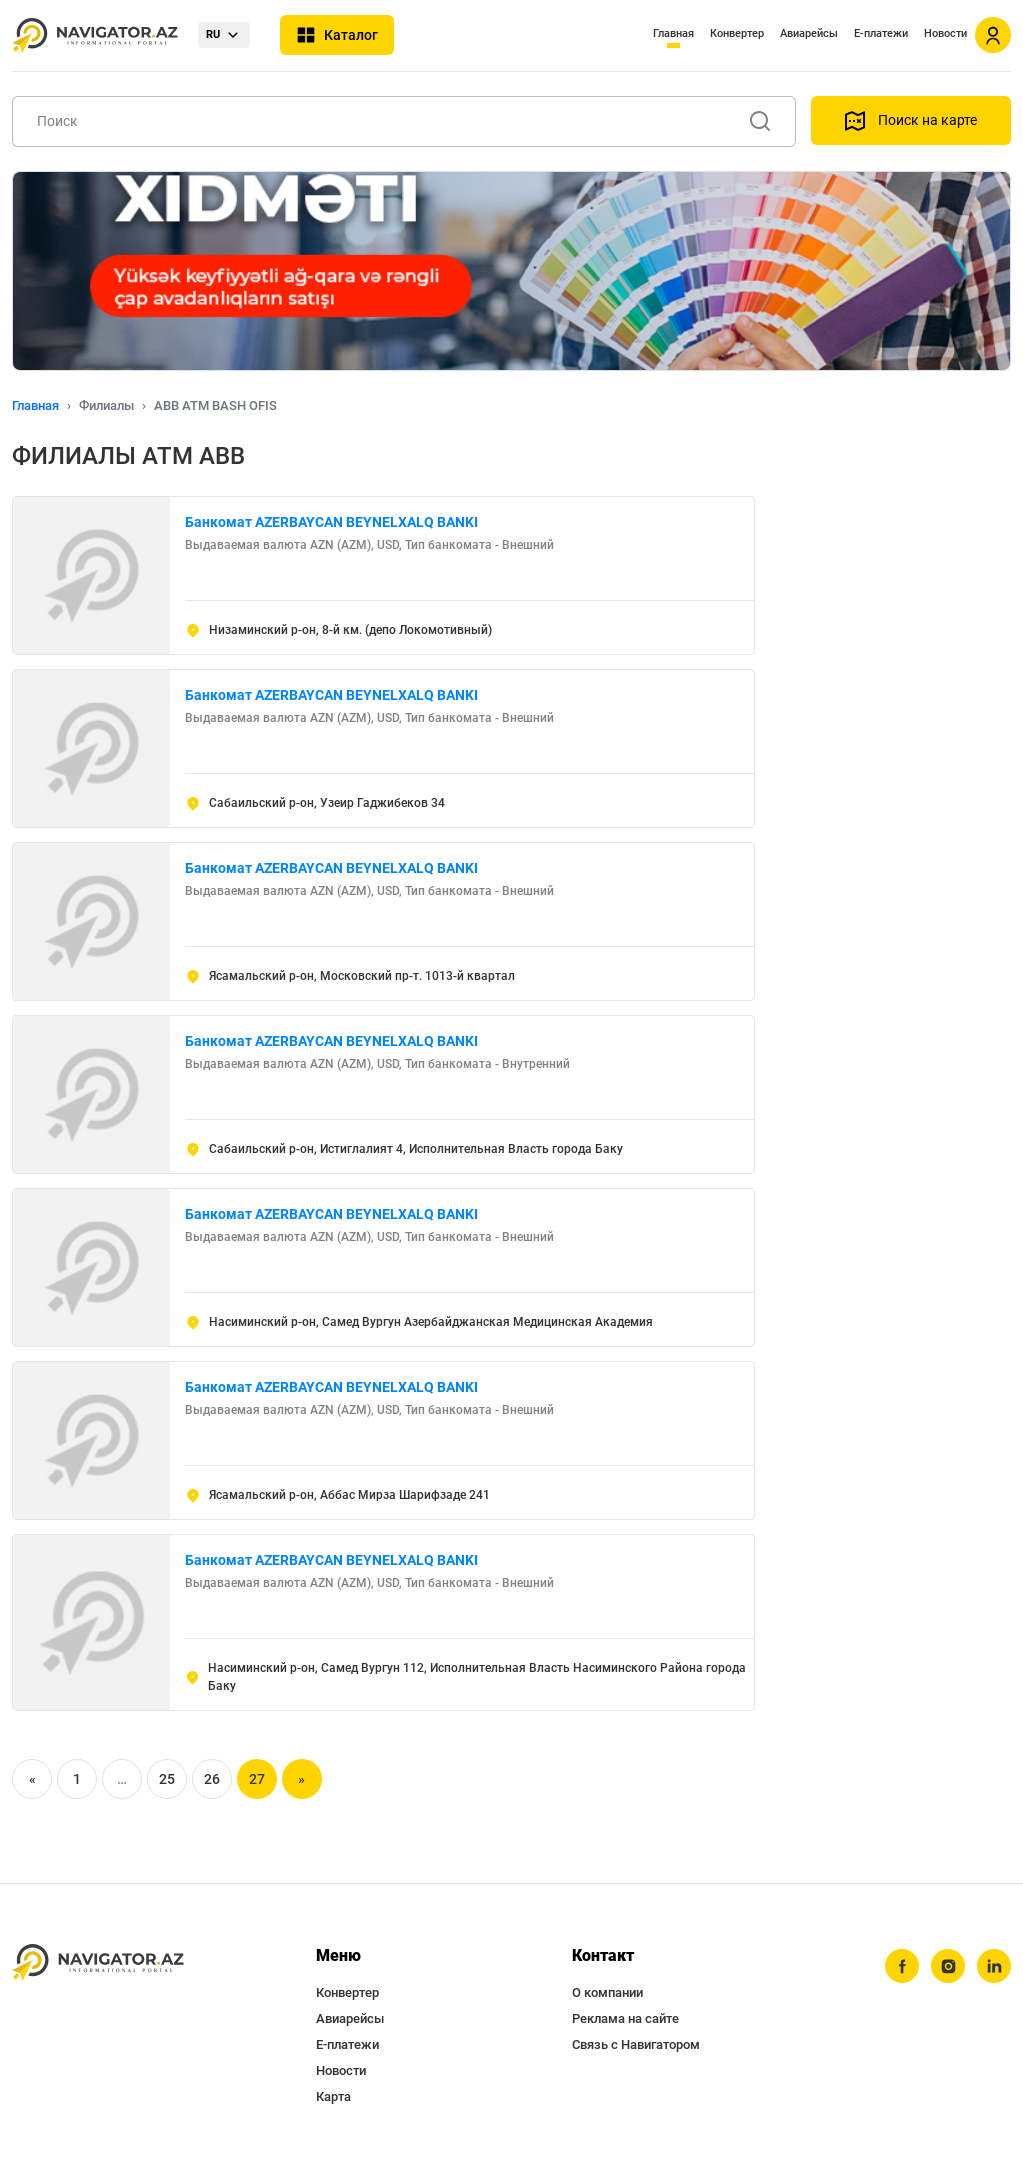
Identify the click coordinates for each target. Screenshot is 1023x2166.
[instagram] (948, 1966)
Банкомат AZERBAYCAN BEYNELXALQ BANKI (331, 522)
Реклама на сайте (625, 2018)
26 (212, 1779)
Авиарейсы (809, 33)
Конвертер (737, 33)
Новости (945, 33)
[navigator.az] (98, 1962)
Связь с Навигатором (636, 2044)
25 (167, 1779)
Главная (673, 33)
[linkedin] (994, 1966)
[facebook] (902, 1966)
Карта (333, 2096)
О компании (607, 1992)
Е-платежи (881, 33)
